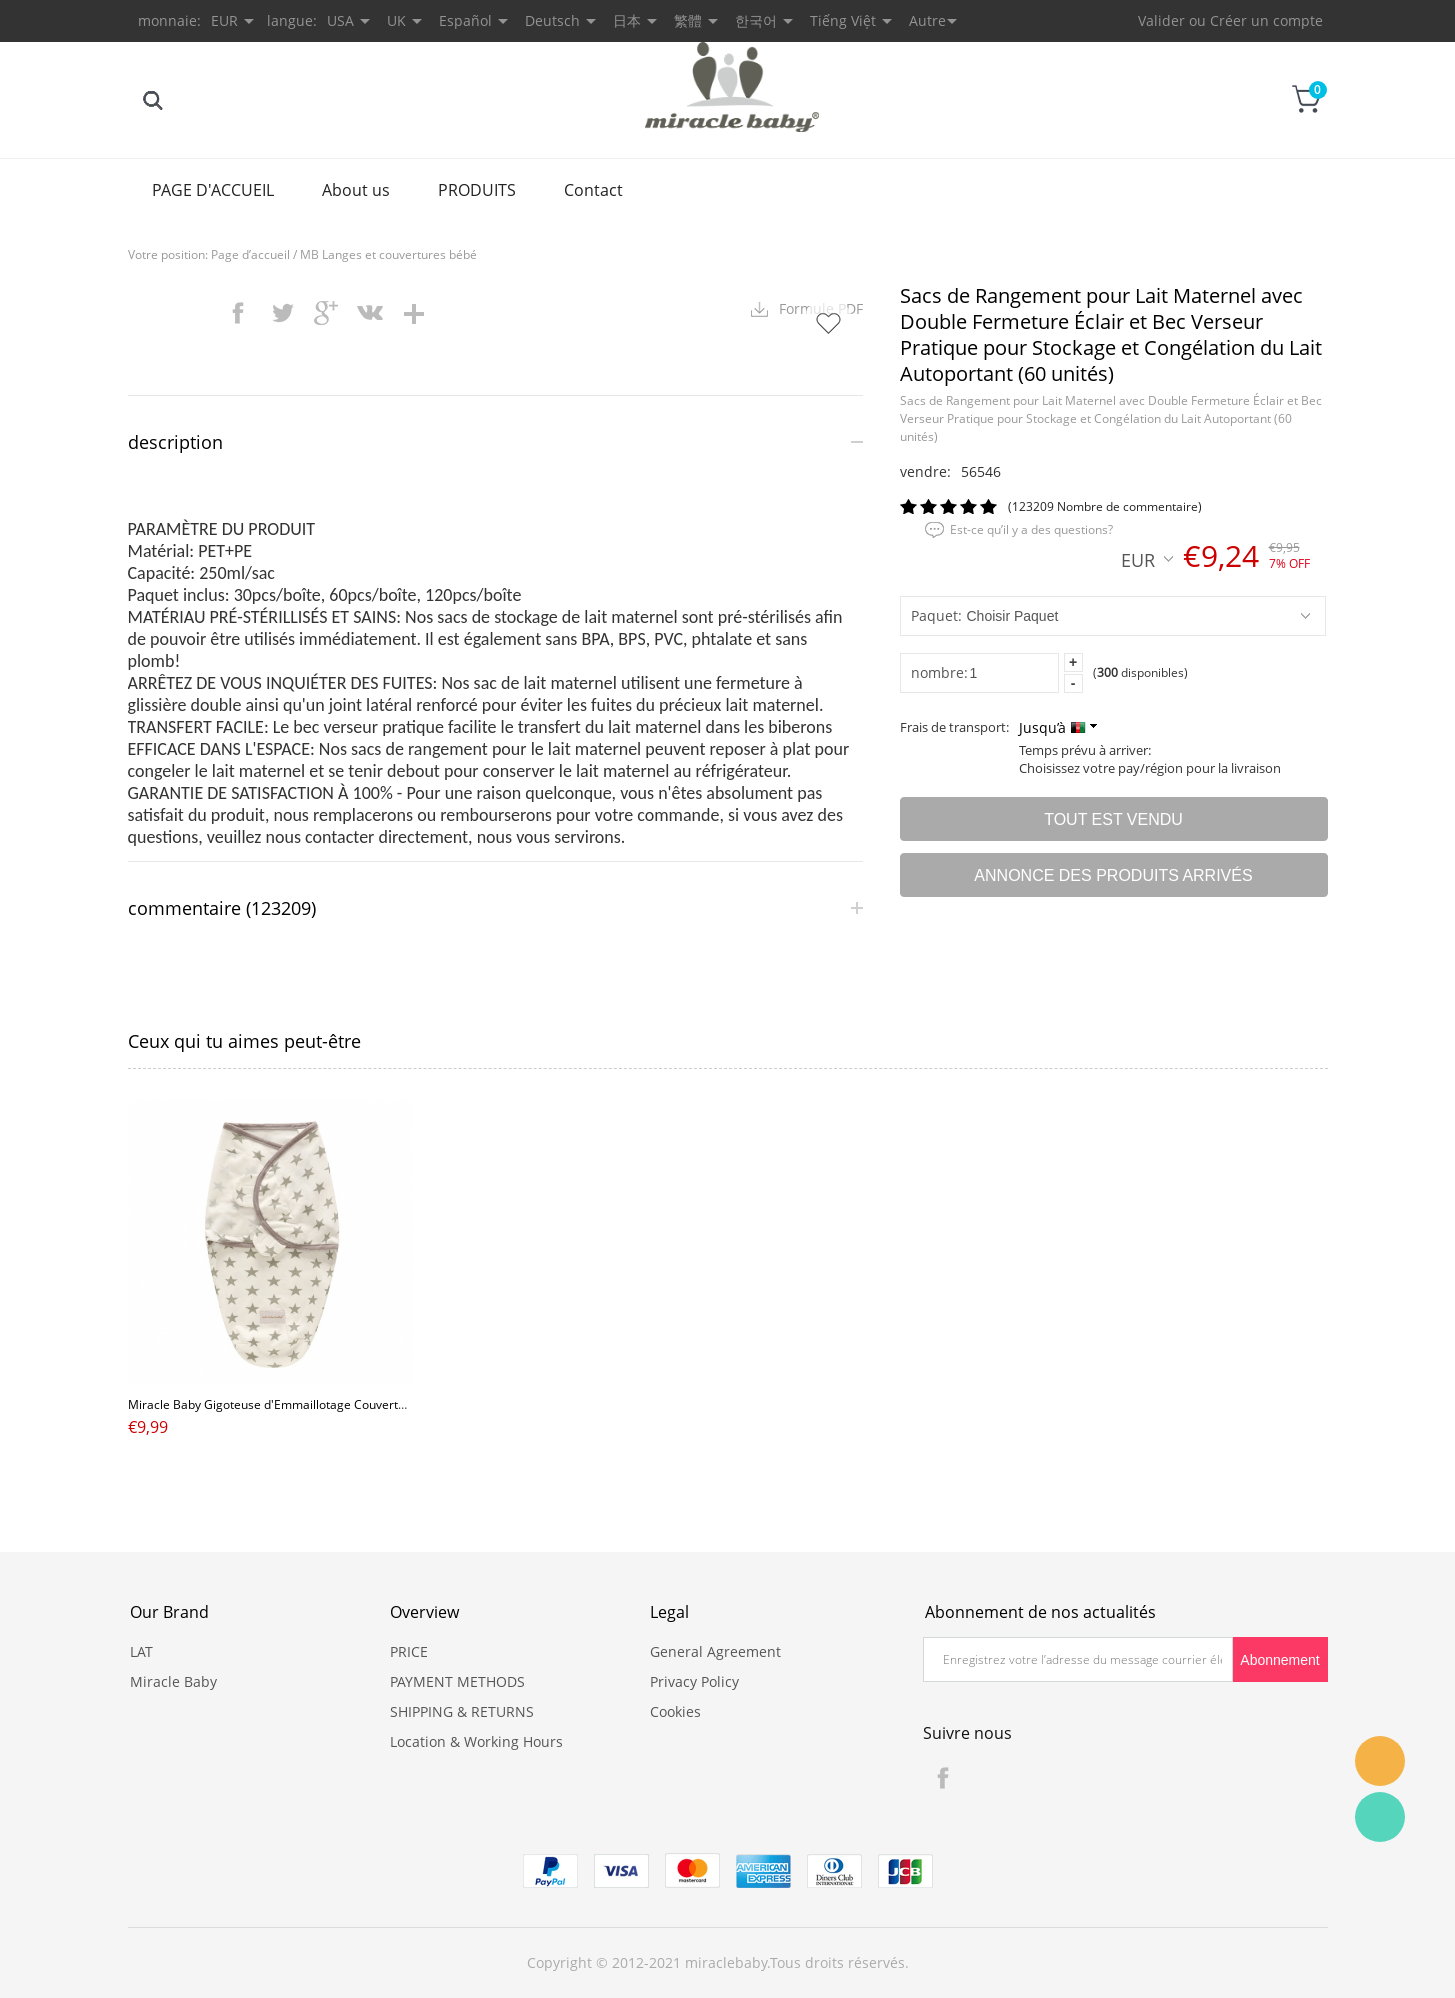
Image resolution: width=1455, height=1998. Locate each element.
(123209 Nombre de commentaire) (1105, 506)
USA (340, 20)
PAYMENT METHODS (457, 1681)
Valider (1161, 20)
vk (370, 313)
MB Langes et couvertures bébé (388, 254)
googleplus (326, 313)
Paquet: (936, 615)
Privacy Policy (694, 1681)
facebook (238, 313)
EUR (1147, 559)
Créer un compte (1266, 20)
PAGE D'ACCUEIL (213, 190)
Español (465, 20)
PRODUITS (477, 190)
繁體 (688, 20)
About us (356, 190)
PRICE (409, 1651)
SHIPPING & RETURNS (462, 1711)
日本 (627, 20)
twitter (282, 313)
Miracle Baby (173, 1681)
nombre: (939, 672)
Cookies (675, 1711)
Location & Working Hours (476, 1741)
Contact (593, 190)
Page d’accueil (250, 254)
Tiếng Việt (843, 20)
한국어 (756, 20)
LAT (141, 1651)
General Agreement (715, 1651)
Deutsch (552, 20)
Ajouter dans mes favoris (828, 323)
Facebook (943, 1778)
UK (396, 20)
